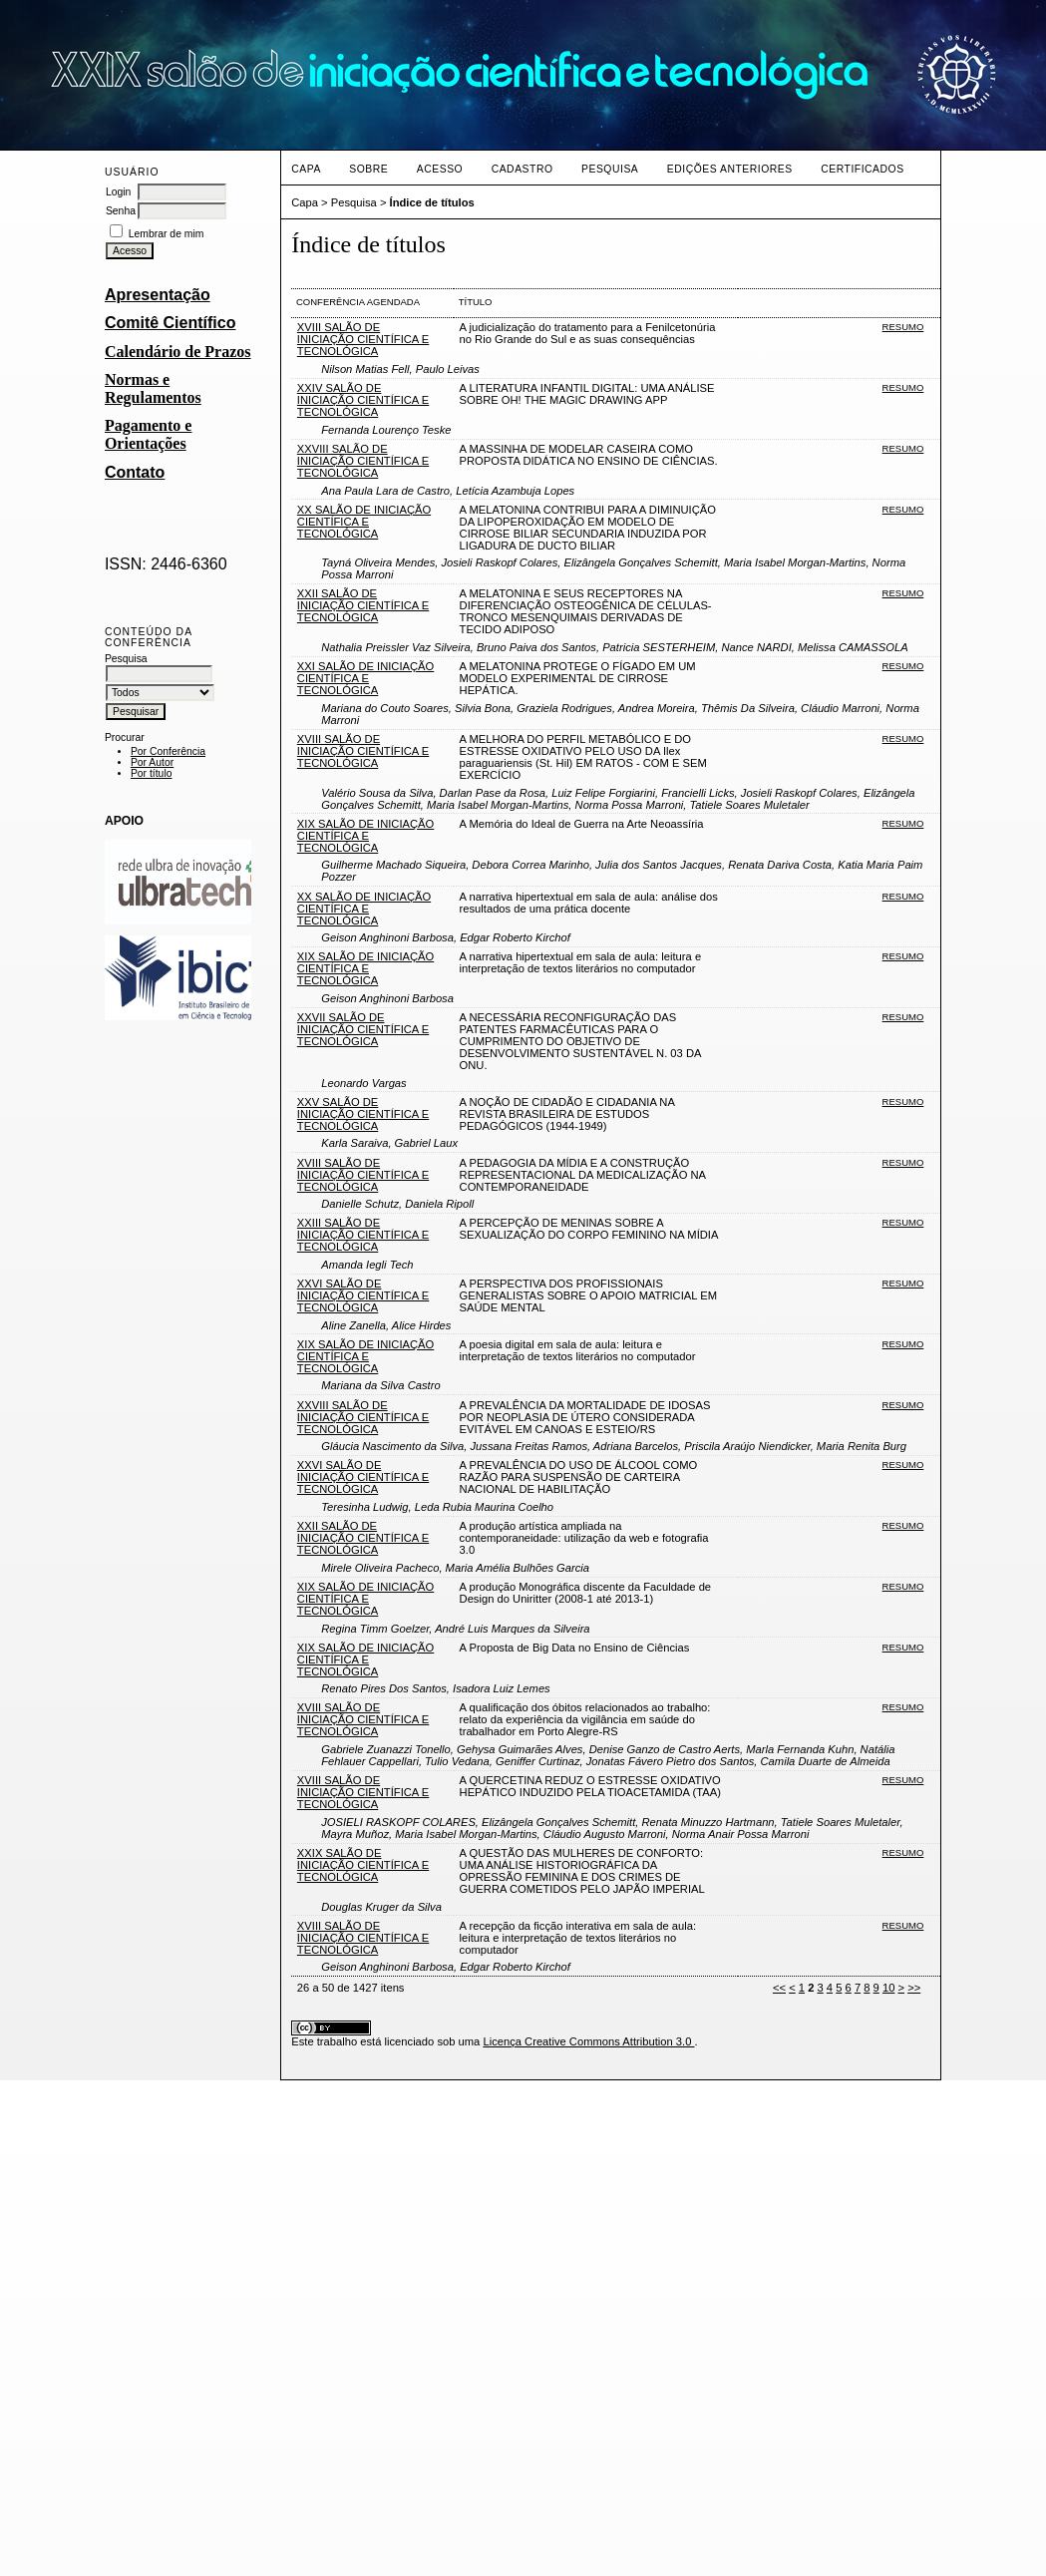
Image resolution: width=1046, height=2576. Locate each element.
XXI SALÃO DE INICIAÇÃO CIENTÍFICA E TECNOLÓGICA (365, 678)
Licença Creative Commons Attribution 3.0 (588, 2041)
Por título (152, 773)
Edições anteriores (730, 169)
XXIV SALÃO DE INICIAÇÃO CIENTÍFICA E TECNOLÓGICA (363, 400)
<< (779, 1988)
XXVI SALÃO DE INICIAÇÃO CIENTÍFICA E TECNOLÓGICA (363, 1295)
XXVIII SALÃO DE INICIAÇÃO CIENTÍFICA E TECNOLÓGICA (363, 461)
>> (913, 1988)
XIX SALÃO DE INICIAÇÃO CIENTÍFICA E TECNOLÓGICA (365, 836)
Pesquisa (609, 169)
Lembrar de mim (166, 233)
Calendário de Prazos (178, 351)
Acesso (440, 169)
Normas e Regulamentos (153, 388)
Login (118, 191)
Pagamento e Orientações (148, 434)
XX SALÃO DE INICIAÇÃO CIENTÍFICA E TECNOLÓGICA (364, 522)
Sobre (368, 169)
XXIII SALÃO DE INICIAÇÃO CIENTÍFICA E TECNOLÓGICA (363, 1235)
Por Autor (152, 762)
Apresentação (157, 294)
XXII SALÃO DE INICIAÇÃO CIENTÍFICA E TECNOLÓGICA (363, 605)
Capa (306, 169)
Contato (135, 472)
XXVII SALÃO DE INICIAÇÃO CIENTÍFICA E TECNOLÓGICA (363, 1029)
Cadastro (522, 169)
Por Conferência (168, 751)
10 (888, 1988)
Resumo (903, 326)
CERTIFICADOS (862, 169)
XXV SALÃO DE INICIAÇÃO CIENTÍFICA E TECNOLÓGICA (363, 1114)
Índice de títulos (432, 202)
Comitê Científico (170, 322)
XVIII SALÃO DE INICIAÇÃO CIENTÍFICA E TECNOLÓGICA (363, 339)
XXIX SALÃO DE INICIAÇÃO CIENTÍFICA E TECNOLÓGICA (363, 1865)
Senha (121, 210)
